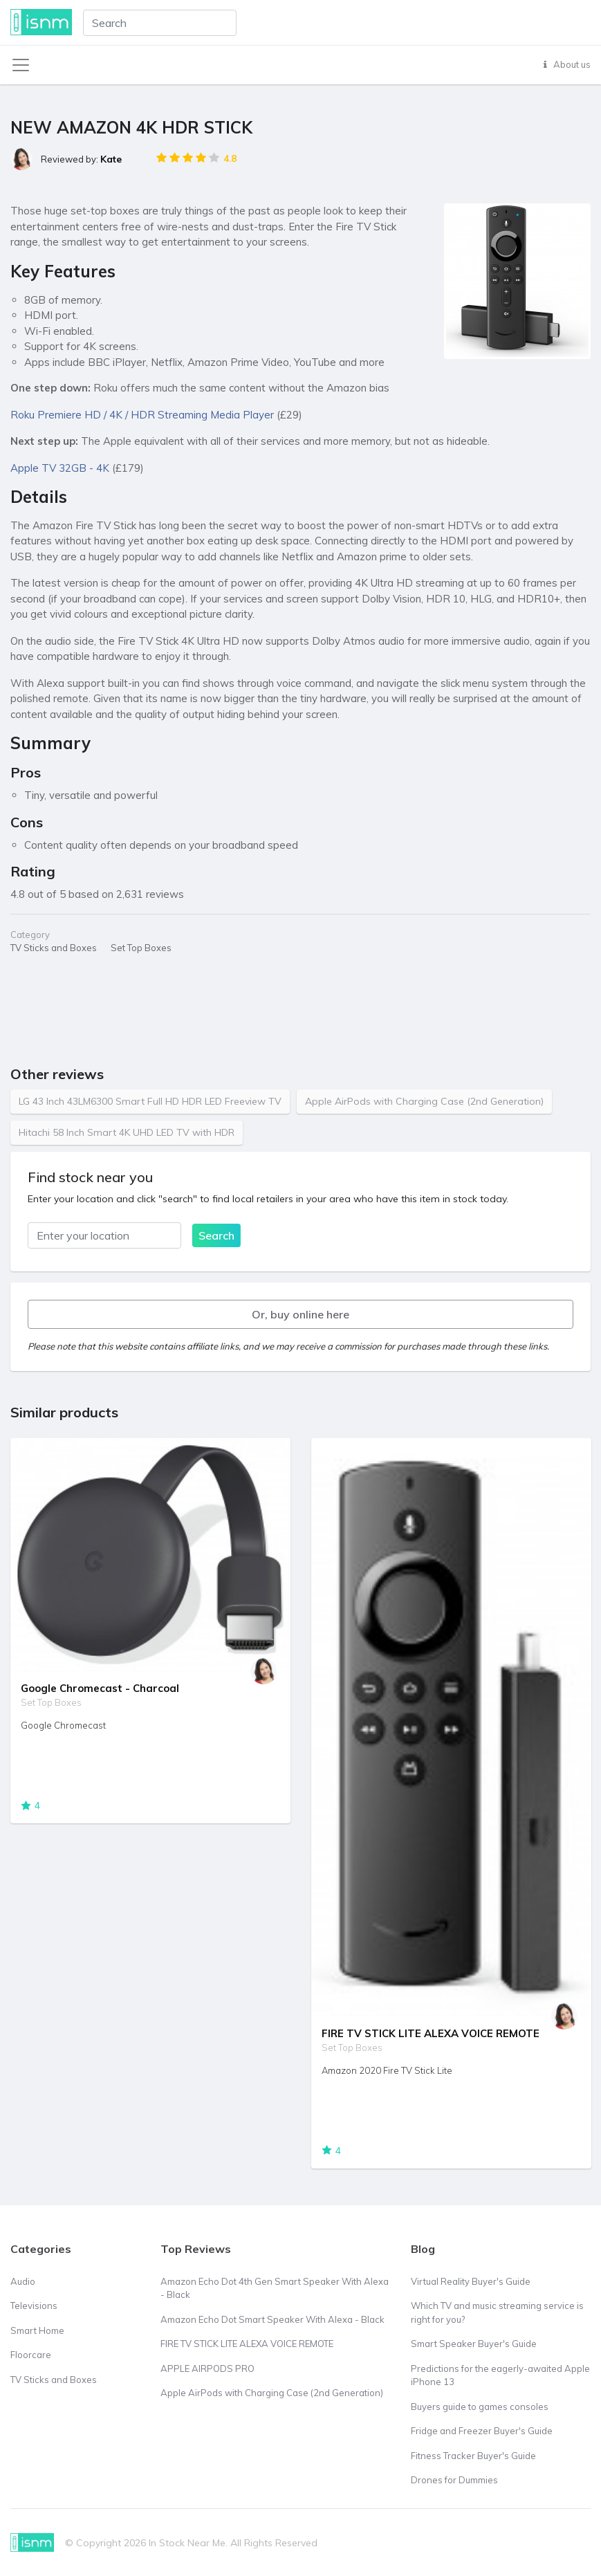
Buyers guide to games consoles (479, 2406)
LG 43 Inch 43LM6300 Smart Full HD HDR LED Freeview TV (150, 1101)
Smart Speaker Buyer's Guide (474, 2343)
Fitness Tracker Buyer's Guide (473, 2455)
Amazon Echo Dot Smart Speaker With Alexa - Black (272, 2319)
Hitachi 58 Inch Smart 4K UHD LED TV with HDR (126, 1132)
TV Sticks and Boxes (53, 2379)
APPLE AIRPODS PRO (207, 2368)
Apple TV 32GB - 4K (59, 468)
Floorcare (30, 2354)
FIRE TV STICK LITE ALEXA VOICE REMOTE (430, 2033)
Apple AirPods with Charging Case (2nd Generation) (424, 1101)
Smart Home (37, 2330)
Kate (111, 159)
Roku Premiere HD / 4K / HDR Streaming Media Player (142, 414)
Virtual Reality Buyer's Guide (470, 2281)
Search (216, 1235)
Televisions (33, 2305)
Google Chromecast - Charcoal (100, 1688)
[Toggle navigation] (20, 65)
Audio (22, 2281)
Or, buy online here (300, 1314)
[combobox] (160, 23)
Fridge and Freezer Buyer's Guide (482, 2430)
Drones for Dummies (454, 2479)
